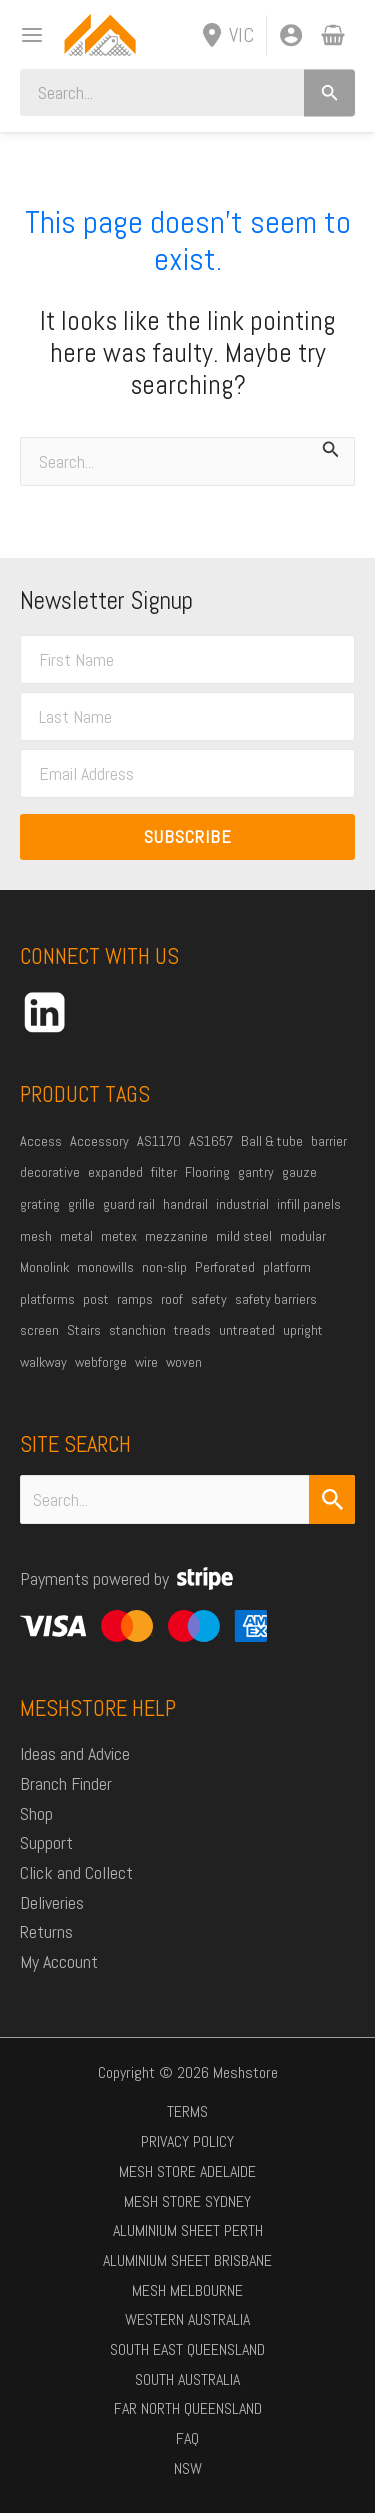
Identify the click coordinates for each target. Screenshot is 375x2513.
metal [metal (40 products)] (76, 1236)
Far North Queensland (188, 2408)
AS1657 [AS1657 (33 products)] (211, 1141)
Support (46, 1842)
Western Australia (187, 2319)
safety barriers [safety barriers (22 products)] (276, 1299)
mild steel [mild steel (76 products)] (244, 1236)
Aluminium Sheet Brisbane (187, 2260)
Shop (36, 1813)
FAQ (187, 2438)
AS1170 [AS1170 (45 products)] (159, 1141)
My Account (59, 1961)
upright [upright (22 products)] (303, 1330)
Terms (187, 2111)
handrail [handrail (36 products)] (185, 1204)
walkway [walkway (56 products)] (43, 1362)
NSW (188, 2468)
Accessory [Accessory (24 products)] (99, 1141)
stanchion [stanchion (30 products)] (137, 1330)
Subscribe (188, 836)
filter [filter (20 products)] (164, 1172)
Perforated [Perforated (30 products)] (225, 1267)
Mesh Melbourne (187, 2290)
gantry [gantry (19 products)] (256, 1172)
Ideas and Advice (75, 1753)
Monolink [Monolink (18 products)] (44, 1267)
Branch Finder (66, 1783)
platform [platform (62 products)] (287, 1267)
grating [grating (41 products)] (40, 1204)
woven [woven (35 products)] (184, 1362)
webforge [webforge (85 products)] (101, 1362)
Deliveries (52, 1902)
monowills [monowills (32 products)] (105, 1267)
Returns (46, 1931)
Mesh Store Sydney (187, 2201)
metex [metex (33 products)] (119, 1236)
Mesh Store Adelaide (187, 2171)
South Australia (187, 2379)
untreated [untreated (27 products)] (247, 1330)
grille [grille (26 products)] (81, 1204)
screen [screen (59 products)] (39, 1330)
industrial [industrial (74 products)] (242, 1204)
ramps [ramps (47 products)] (135, 1299)
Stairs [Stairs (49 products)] (84, 1330)
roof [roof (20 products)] (172, 1299)
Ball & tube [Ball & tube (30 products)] (272, 1141)
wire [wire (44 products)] (146, 1362)
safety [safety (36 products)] (209, 1299)
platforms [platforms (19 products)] (47, 1299)
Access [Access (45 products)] (41, 1141)
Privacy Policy (187, 2141)
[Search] (329, 92)
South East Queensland (187, 2349)
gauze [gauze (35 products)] (299, 1172)
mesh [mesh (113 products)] (36, 1236)
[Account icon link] (291, 35)
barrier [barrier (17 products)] (329, 1141)
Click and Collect (76, 1872)
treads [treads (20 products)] (192, 1330)
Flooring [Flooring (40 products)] (207, 1172)
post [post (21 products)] (96, 1299)
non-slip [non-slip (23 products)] (164, 1267)
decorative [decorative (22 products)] (50, 1172)
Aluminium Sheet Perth (188, 2230)
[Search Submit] (332, 1499)
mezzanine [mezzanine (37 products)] (176, 1236)
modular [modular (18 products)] (303, 1236)
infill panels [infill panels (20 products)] (309, 1204)
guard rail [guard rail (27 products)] (129, 1204)
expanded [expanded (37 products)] (115, 1172)
